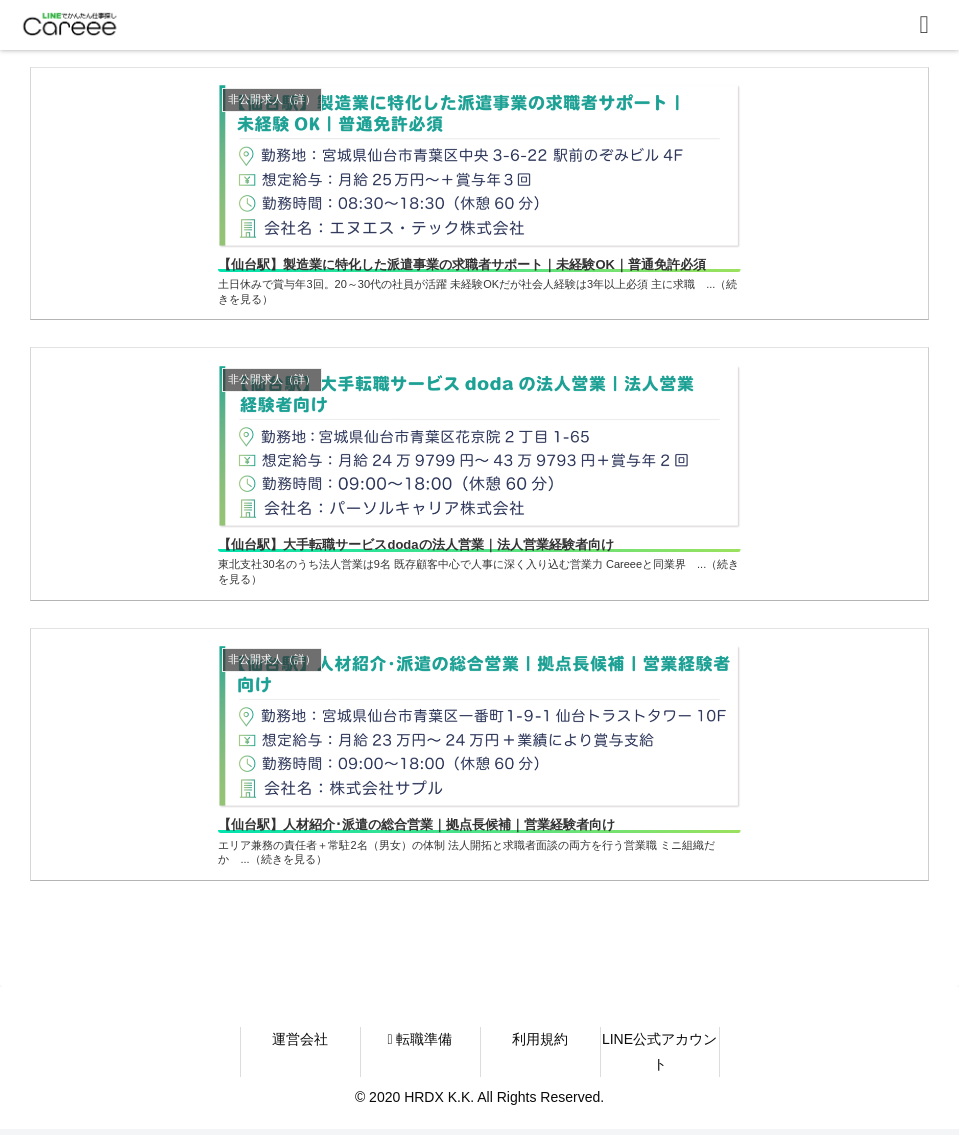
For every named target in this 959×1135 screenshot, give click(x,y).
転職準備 (419, 1044)
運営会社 (300, 1044)
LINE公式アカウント (659, 1056)
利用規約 (540, 1044)
